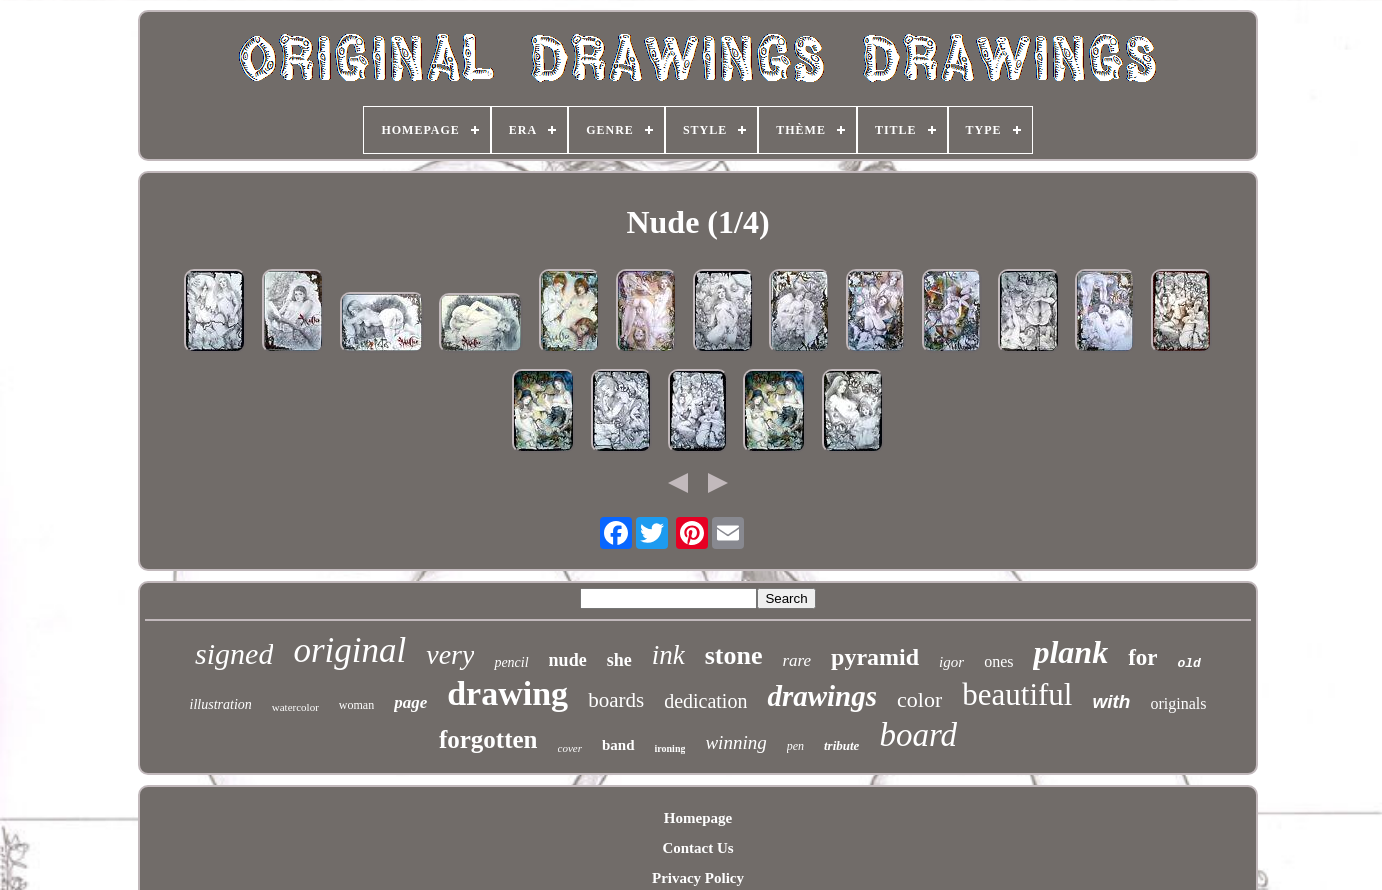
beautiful (1017, 694)
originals (1178, 703)
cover (570, 748)
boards (616, 700)
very (450, 654)
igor (951, 662)
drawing (507, 693)
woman (356, 705)
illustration (221, 704)
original (349, 650)
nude (568, 660)
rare (796, 660)
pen (795, 746)
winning (735, 742)
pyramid (875, 657)
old (1189, 663)
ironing (670, 748)
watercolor (295, 707)
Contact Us (697, 848)
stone (734, 655)
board (918, 735)
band (618, 745)
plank (1070, 652)
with (1111, 701)
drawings (822, 696)
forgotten (488, 739)
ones (998, 661)
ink (668, 655)
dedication (705, 701)
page (410, 702)
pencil (511, 662)
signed (234, 653)
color (919, 699)
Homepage (698, 818)
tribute (841, 745)
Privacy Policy (698, 878)
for (1142, 657)
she (619, 660)
